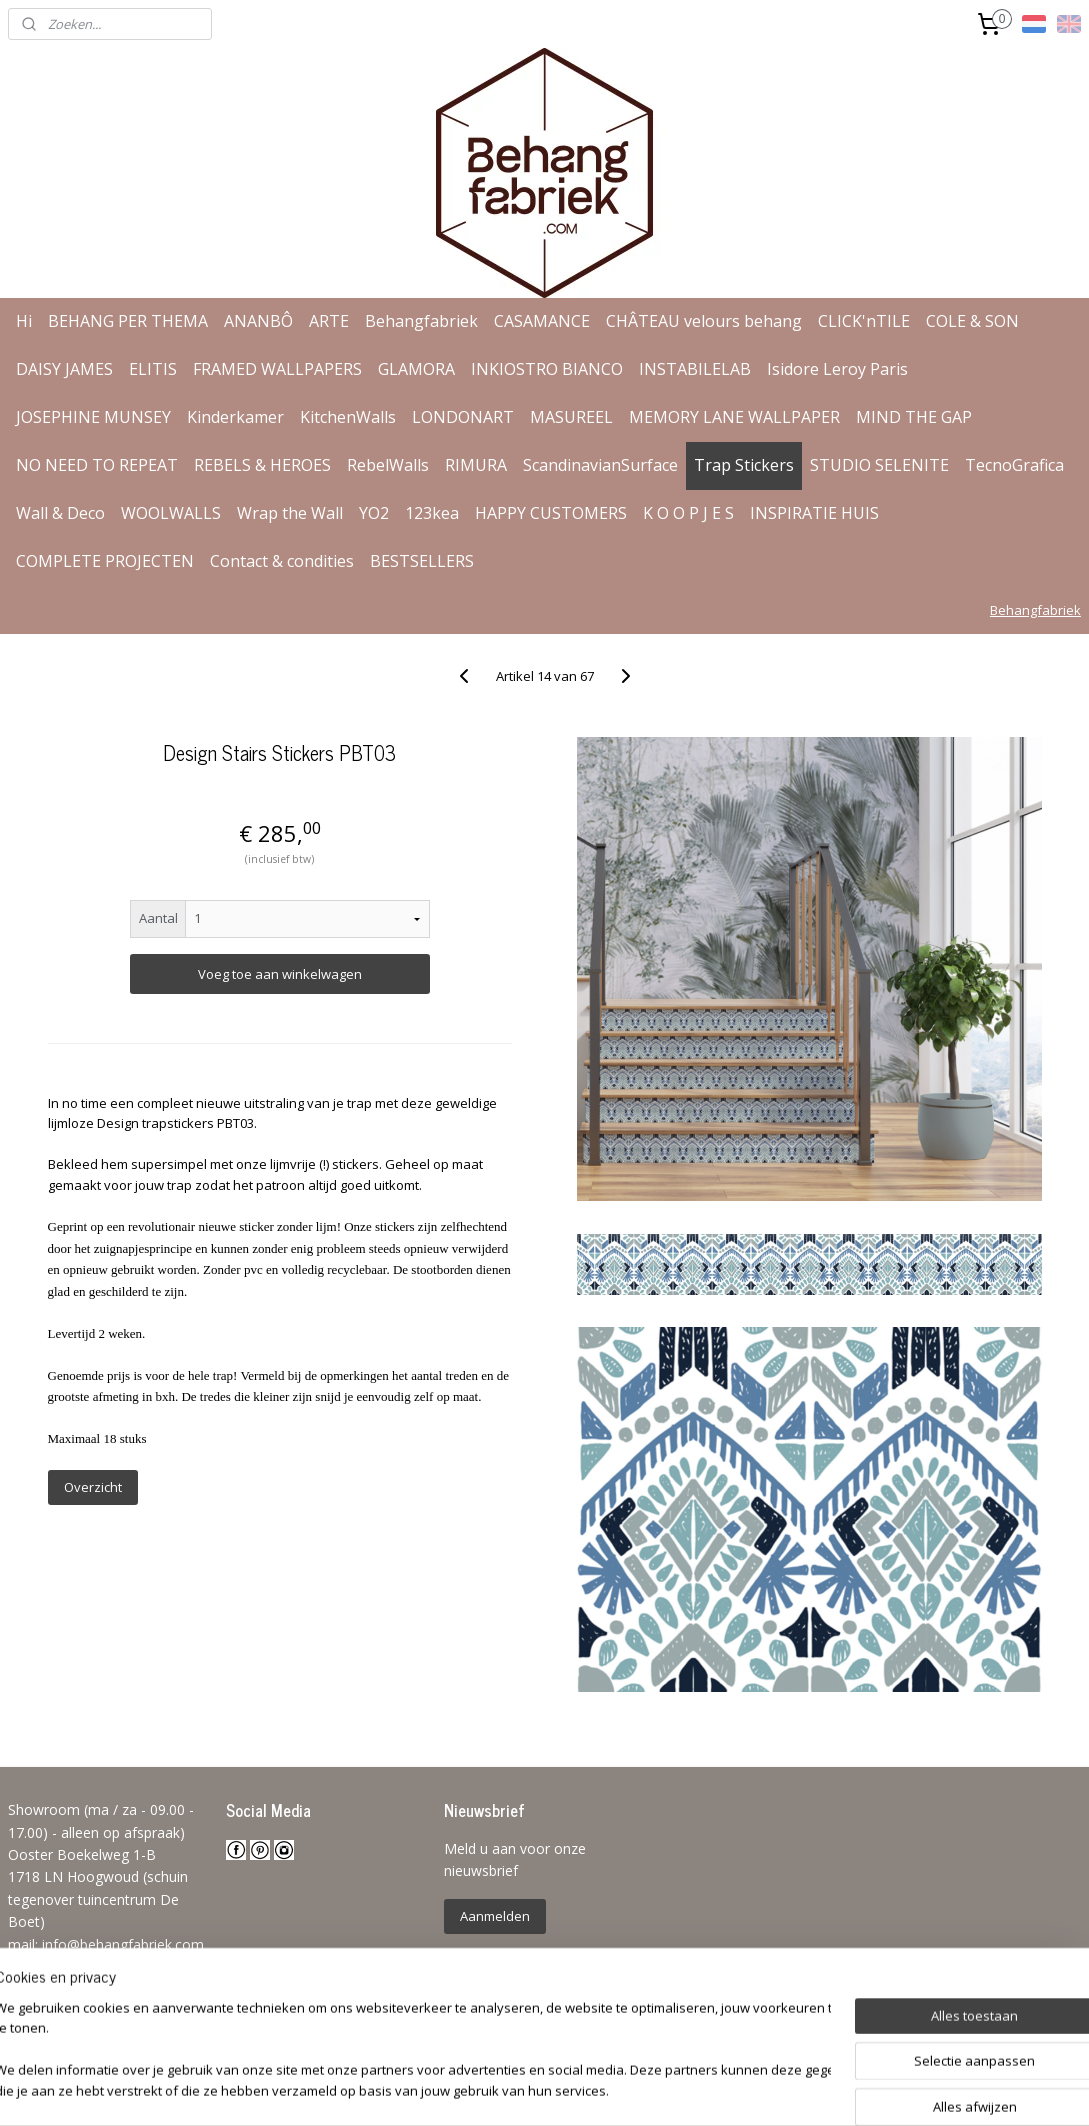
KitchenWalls (348, 417)
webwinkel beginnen (603, 2089)
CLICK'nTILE (864, 321)
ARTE (329, 321)
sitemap (484, 2089)
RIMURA (476, 465)
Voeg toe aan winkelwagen (280, 974)
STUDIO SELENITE (879, 465)
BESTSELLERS (422, 561)
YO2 (374, 513)
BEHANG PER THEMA (128, 321)
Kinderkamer (235, 417)
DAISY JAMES (64, 369)
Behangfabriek (421, 321)
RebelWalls (388, 465)
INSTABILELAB (695, 369)
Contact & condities (282, 561)
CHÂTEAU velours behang (704, 321)
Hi (24, 321)
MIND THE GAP (914, 417)
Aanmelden (495, 1916)
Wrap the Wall (290, 513)
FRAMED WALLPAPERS (277, 369)
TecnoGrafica (1014, 465)
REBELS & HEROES (262, 465)
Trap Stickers (744, 465)
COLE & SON (972, 321)
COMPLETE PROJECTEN (105, 561)
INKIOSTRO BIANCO (547, 369)
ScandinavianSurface (600, 465)
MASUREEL (571, 417)
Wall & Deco (60, 513)
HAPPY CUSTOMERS (551, 513)
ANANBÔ (258, 321)
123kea (432, 513)
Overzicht (93, 1487)
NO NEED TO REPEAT (97, 465)
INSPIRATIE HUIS (814, 513)
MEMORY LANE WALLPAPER (734, 417)
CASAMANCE (542, 321)
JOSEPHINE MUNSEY (93, 417)
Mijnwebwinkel (777, 2089)
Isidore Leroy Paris (837, 369)
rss (526, 2089)
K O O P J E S (688, 513)
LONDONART (463, 417)
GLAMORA (416, 369)
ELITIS (153, 369)
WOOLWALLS (171, 513)
